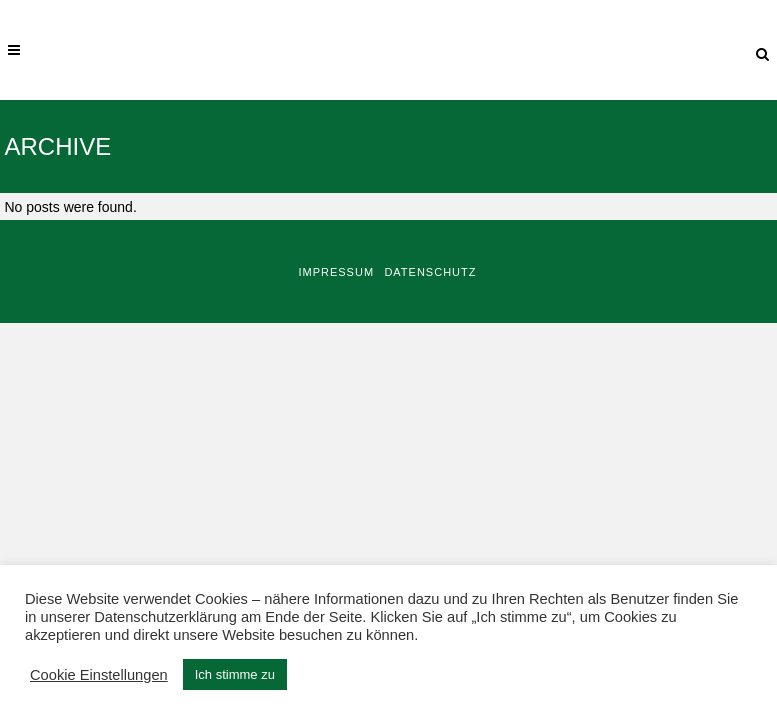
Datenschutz (430, 272)
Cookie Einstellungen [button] (99, 675)
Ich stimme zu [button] (235, 674)
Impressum (336, 272)
